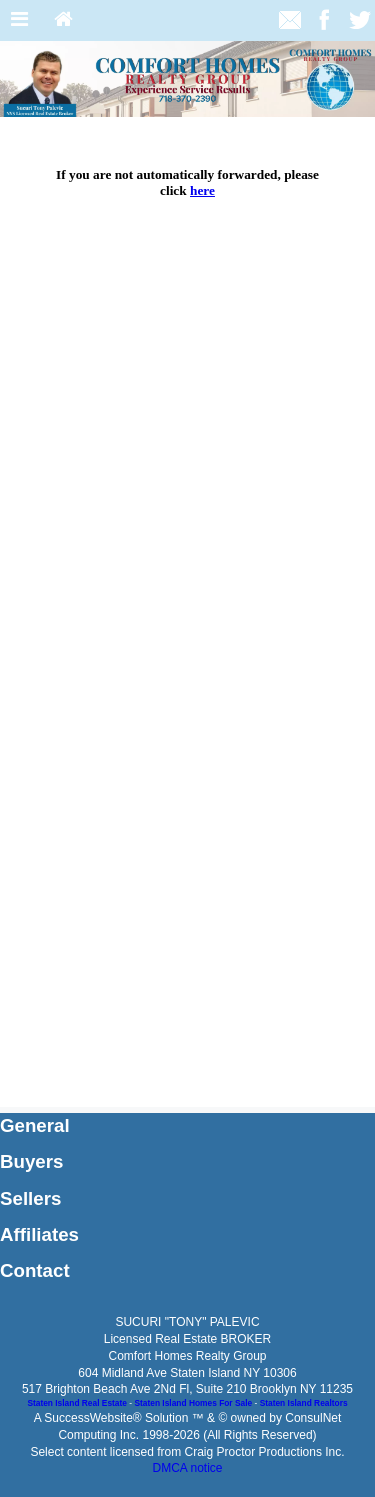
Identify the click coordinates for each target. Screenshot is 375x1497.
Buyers (31, 1161)
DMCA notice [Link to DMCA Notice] (187, 1468)
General (35, 1125)
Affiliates (39, 1234)
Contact (35, 1270)
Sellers (30, 1198)
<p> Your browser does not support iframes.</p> (187, 612)
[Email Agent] (289, 19)
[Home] (63, 20)
